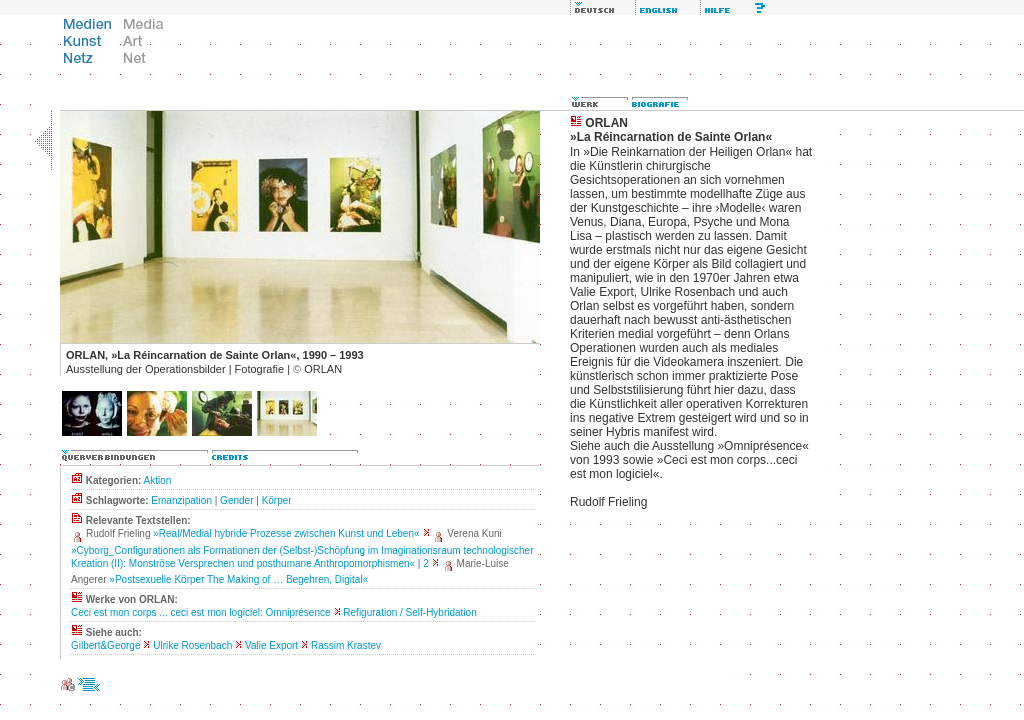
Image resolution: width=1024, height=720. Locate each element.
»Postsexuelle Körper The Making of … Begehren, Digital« (238, 579)
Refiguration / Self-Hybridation (409, 612)
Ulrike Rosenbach (192, 645)
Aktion (158, 480)
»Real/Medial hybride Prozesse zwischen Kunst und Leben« (286, 533)
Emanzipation (181, 500)
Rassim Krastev (346, 645)
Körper (277, 500)
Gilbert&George (105, 645)
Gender (236, 500)
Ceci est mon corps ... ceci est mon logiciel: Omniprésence (201, 612)
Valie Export (271, 645)
